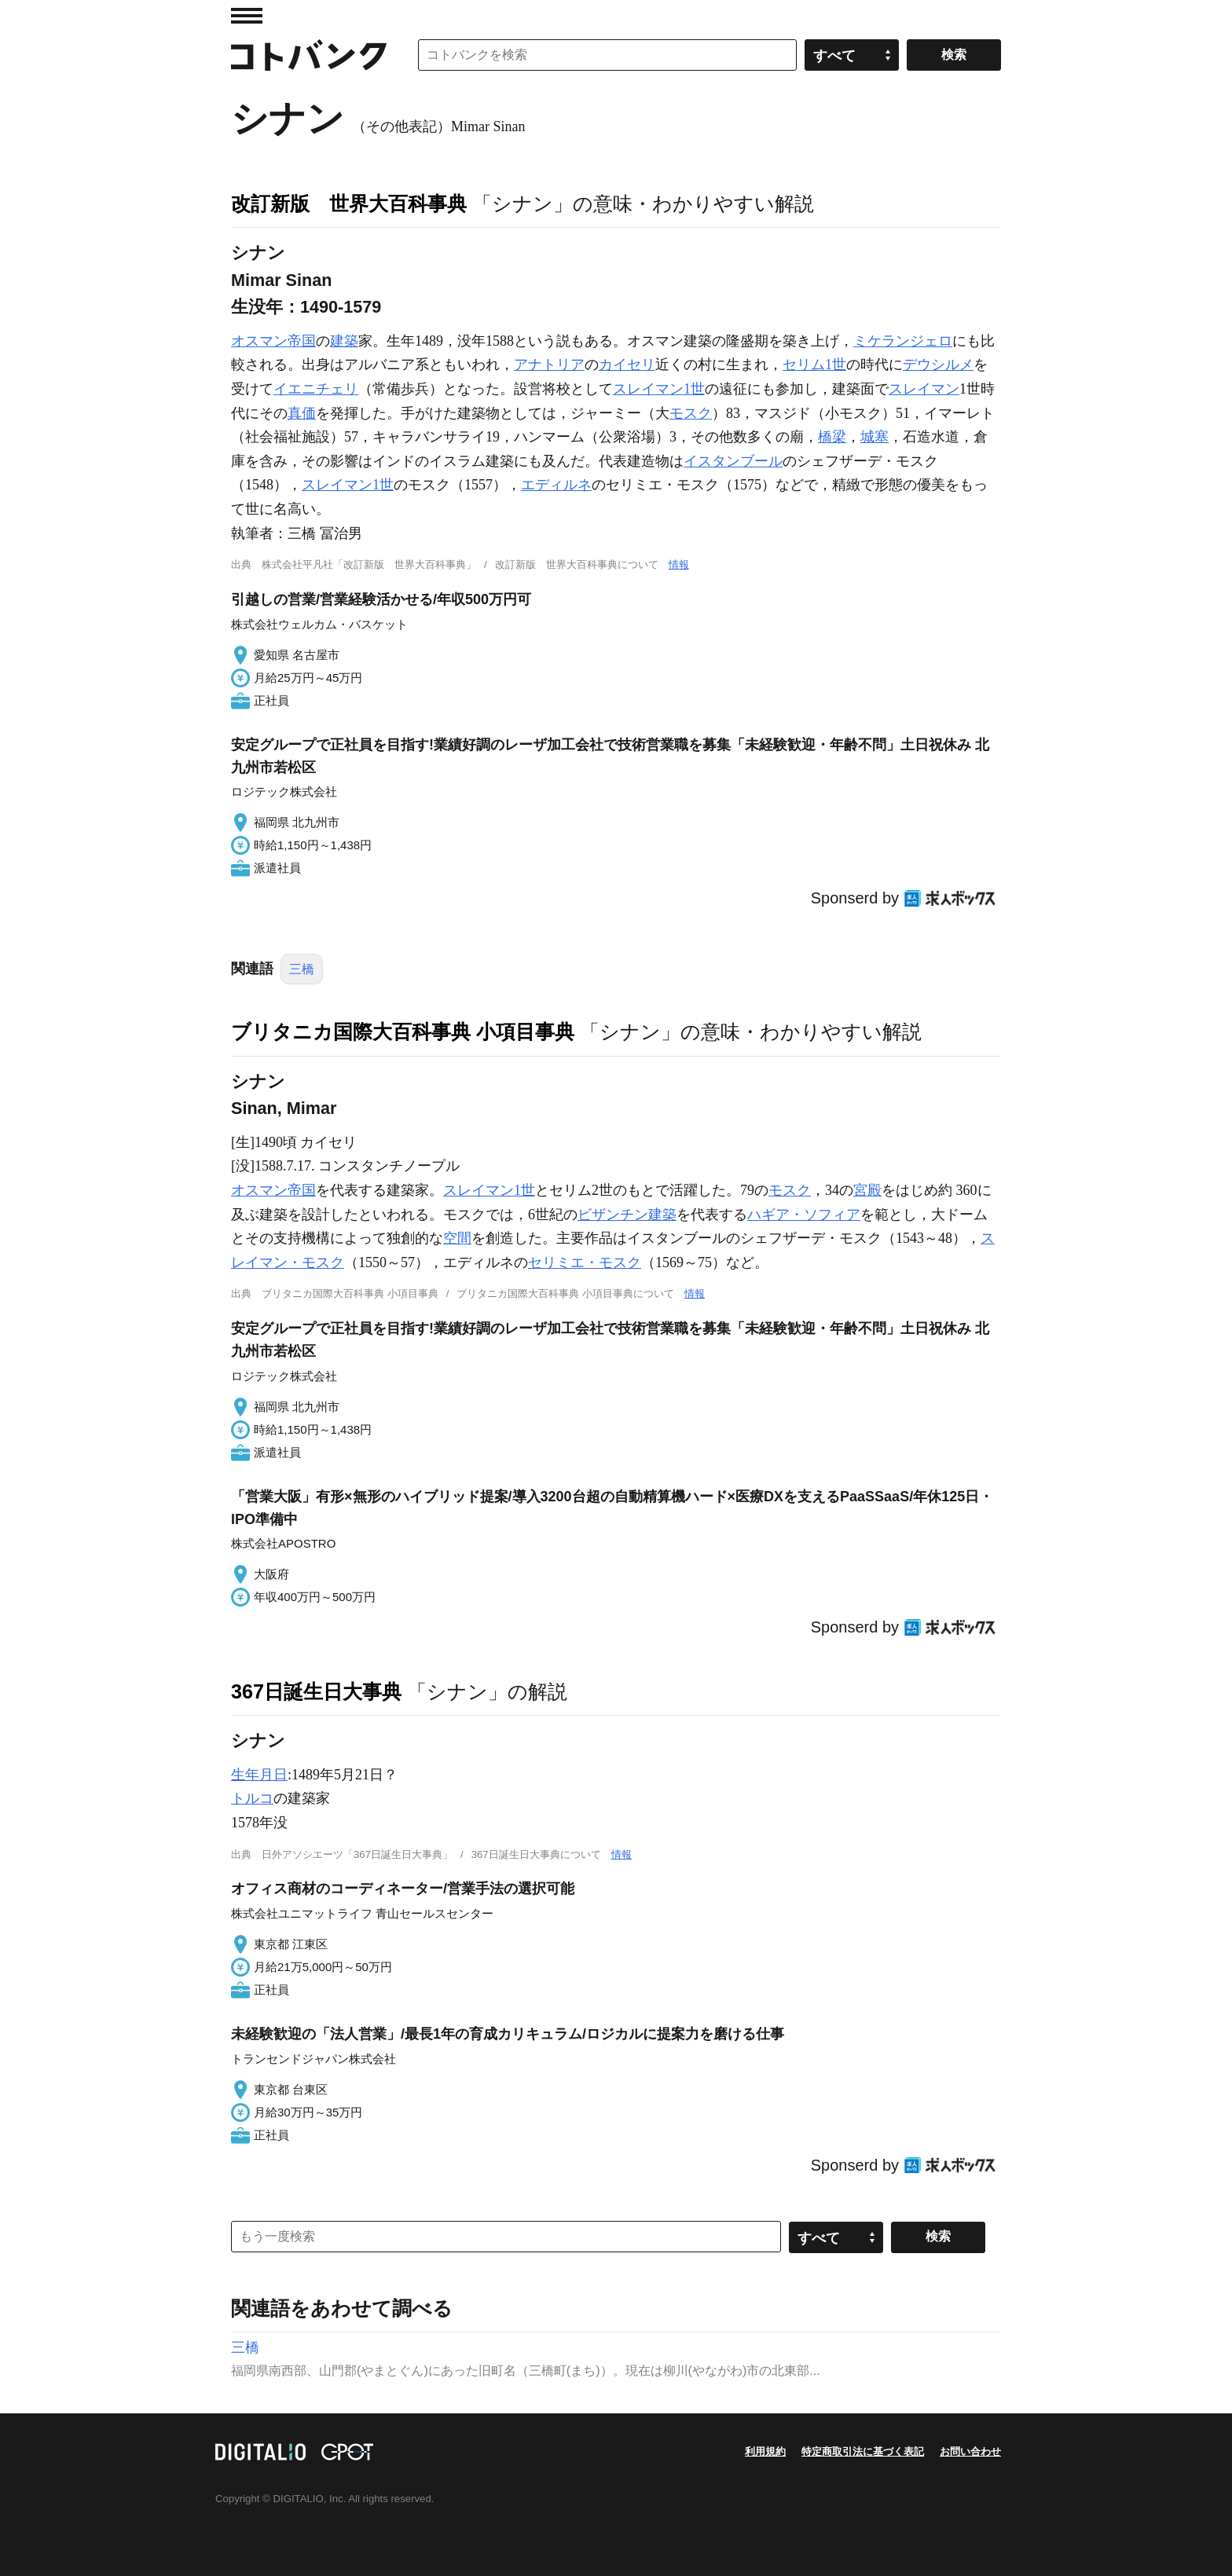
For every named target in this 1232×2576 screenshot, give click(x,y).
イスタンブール (733, 461)
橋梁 (832, 437)
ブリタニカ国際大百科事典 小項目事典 (402, 1031)
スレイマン (924, 389)
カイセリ (627, 364)
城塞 (874, 437)
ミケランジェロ (902, 341)
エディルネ (556, 485)
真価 (302, 413)
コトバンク (309, 55)
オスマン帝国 (273, 341)
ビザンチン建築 (627, 1214)
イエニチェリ (315, 389)
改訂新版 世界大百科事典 (349, 203)
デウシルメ (938, 364)
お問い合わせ (970, 2451)
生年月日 (259, 1775)
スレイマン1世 (659, 389)
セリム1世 (814, 364)
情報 (679, 564)
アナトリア (549, 364)
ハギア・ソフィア (803, 1214)
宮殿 (867, 1190)
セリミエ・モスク (584, 1262)
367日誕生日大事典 (316, 1691)
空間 (457, 1238)
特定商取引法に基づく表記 (862, 2451)
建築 (344, 341)
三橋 (301, 969)
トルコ (252, 1798)
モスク (690, 413)
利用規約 (765, 2451)
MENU (246, 15)
